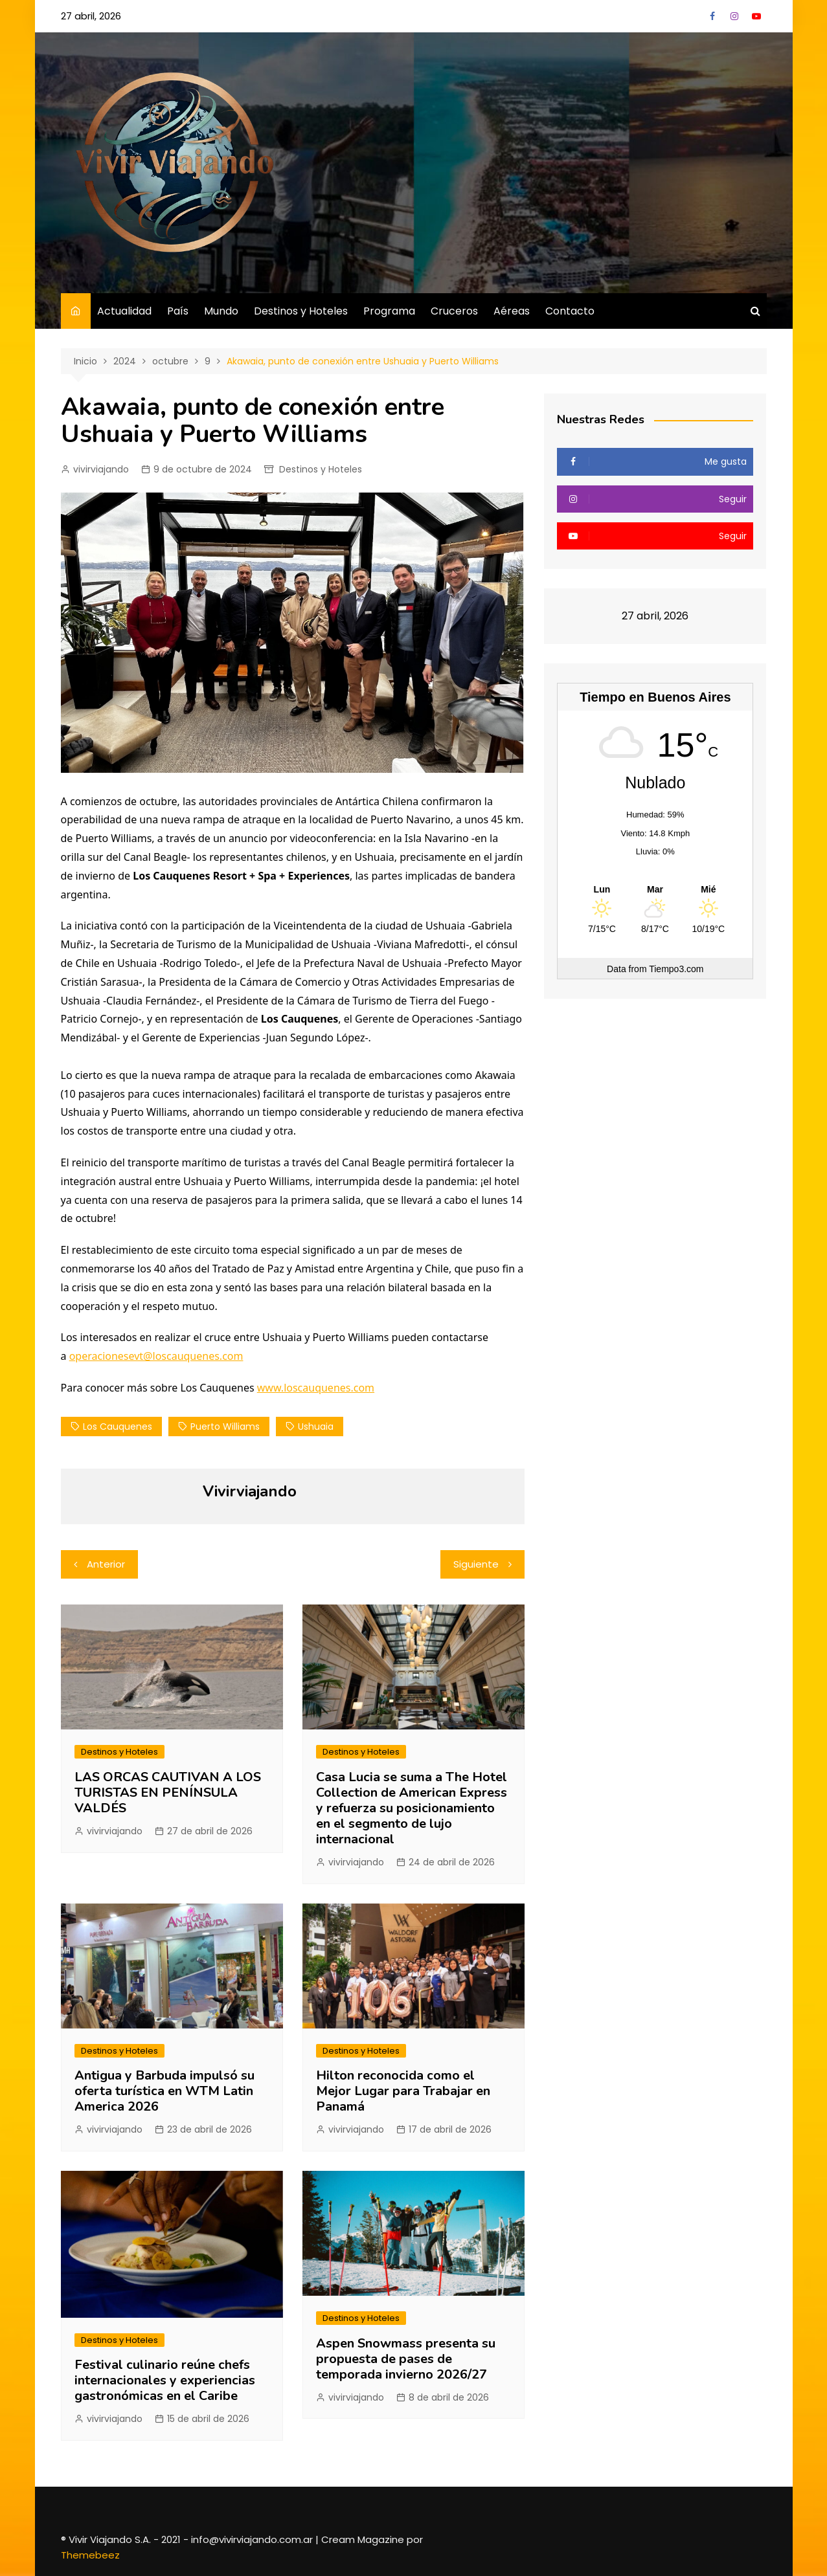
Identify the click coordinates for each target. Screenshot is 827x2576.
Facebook (712, 16)
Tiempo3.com (676, 969)
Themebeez (90, 2555)
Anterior (106, 1564)
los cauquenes (117, 1426)
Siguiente (476, 1564)
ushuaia (316, 1426)
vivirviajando (101, 469)
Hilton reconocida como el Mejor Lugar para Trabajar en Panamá (403, 2091)
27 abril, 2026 (91, 16)
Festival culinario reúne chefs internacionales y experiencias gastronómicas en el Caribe (164, 2380)
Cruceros (454, 311)
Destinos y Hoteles (301, 311)
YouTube (756, 16)
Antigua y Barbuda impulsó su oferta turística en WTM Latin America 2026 (164, 2091)
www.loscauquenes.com (315, 1388)
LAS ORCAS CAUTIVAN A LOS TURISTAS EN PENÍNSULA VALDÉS (167, 1792)
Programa (389, 311)
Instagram (734, 16)
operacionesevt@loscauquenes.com (156, 1356)
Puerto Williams (225, 1426)
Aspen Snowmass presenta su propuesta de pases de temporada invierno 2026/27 (405, 2359)
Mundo (221, 311)
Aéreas (511, 311)
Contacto (570, 311)
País (177, 311)
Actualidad (124, 311)
